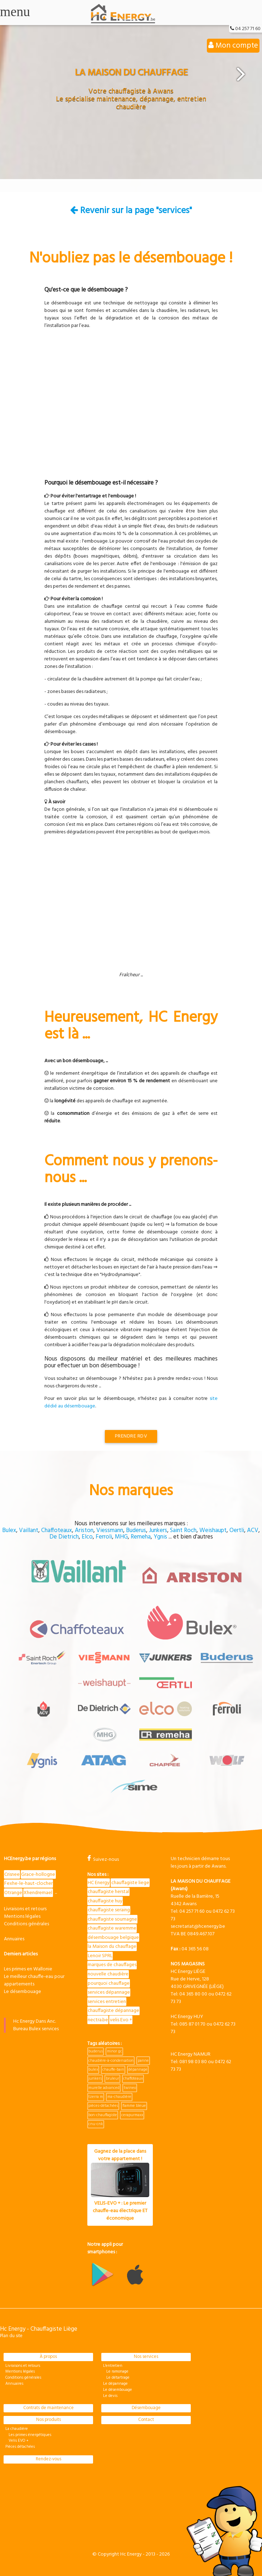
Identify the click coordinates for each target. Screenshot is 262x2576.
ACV (252, 1530)
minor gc (114, 2051)
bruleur (112, 2078)
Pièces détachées (20, 2446)
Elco (87, 1537)
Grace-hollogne (38, 1874)
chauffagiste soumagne (112, 1919)
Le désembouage (22, 1992)
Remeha (141, 1537)
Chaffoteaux (56, 1530)
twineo (130, 2088)
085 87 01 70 (192, 2024)
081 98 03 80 (193, 2062)
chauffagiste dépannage (113, 2011)
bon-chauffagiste (102, 2115)
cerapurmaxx (132, 2115)
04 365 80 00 (193, 1994)
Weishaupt (213, 1530)
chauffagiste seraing (109, 1910)
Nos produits (48, 2419)
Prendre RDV (131, 1436)
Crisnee (12, 1874)
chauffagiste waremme (112, 1928)
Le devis (110, 2396)
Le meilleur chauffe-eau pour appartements (34, 1980)
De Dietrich (64, 1537)
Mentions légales (22, 1916)
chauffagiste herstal (108, 1892)
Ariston (84, 1530)
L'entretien (112, 2366)
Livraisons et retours (25, 1909)
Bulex (9, 1530)
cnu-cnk (95, 2124)
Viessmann (109, 1530)
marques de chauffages (112, 1965)
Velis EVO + (17, 2440)
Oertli (236, 1530)
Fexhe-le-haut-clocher (28, 1883)
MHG (121, 1537)
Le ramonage (115, 2371)
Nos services (146, 2356)
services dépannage (109, 1992)
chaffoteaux (133, 2078)
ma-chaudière (119, 2097)
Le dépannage (115, 2383)
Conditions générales (26, 1924)
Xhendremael (38, 1893)
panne (143, 2060)
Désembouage (146, 2408)
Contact (146, 2419)
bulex (93, 2069)
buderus (95, 2051)
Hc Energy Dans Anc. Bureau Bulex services (36, 2025)
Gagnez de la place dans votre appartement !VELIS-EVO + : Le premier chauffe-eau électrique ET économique (120, 2185)
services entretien (107, 2002)
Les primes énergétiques (28, 2435)
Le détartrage (116, 2377)
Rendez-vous (48, 2459)
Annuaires (14, 1939)
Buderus (136, 1530)
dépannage (137, 2069)
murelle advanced (104, 2088)
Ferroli (104, 1537)
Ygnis (160, 1537)
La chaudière (16, 2429)
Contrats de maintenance (48, 2408)
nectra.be (98, 2020)
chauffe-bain (113, 2069)
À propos (48, 2356)
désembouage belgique (113, 1938)
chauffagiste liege (130, 1883)
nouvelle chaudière (108, 1974)
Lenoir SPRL (100, 1956)
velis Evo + (121, 2020)
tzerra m (95, 2097)
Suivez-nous (103, 1859)
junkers (95, 2078)
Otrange (13, 1893)
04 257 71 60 (248, 29)
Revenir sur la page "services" (131, 210)
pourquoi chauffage (109, 1983)
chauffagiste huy (105, 1901)
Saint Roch (183, 1530)
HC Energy (99, 1883)
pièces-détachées (103, 2106)
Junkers (158, 1530)
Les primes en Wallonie (28, 1969)
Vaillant (28, 1530)
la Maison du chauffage (112, 1946)
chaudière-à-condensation (111, 2060)
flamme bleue (134, 2106)
